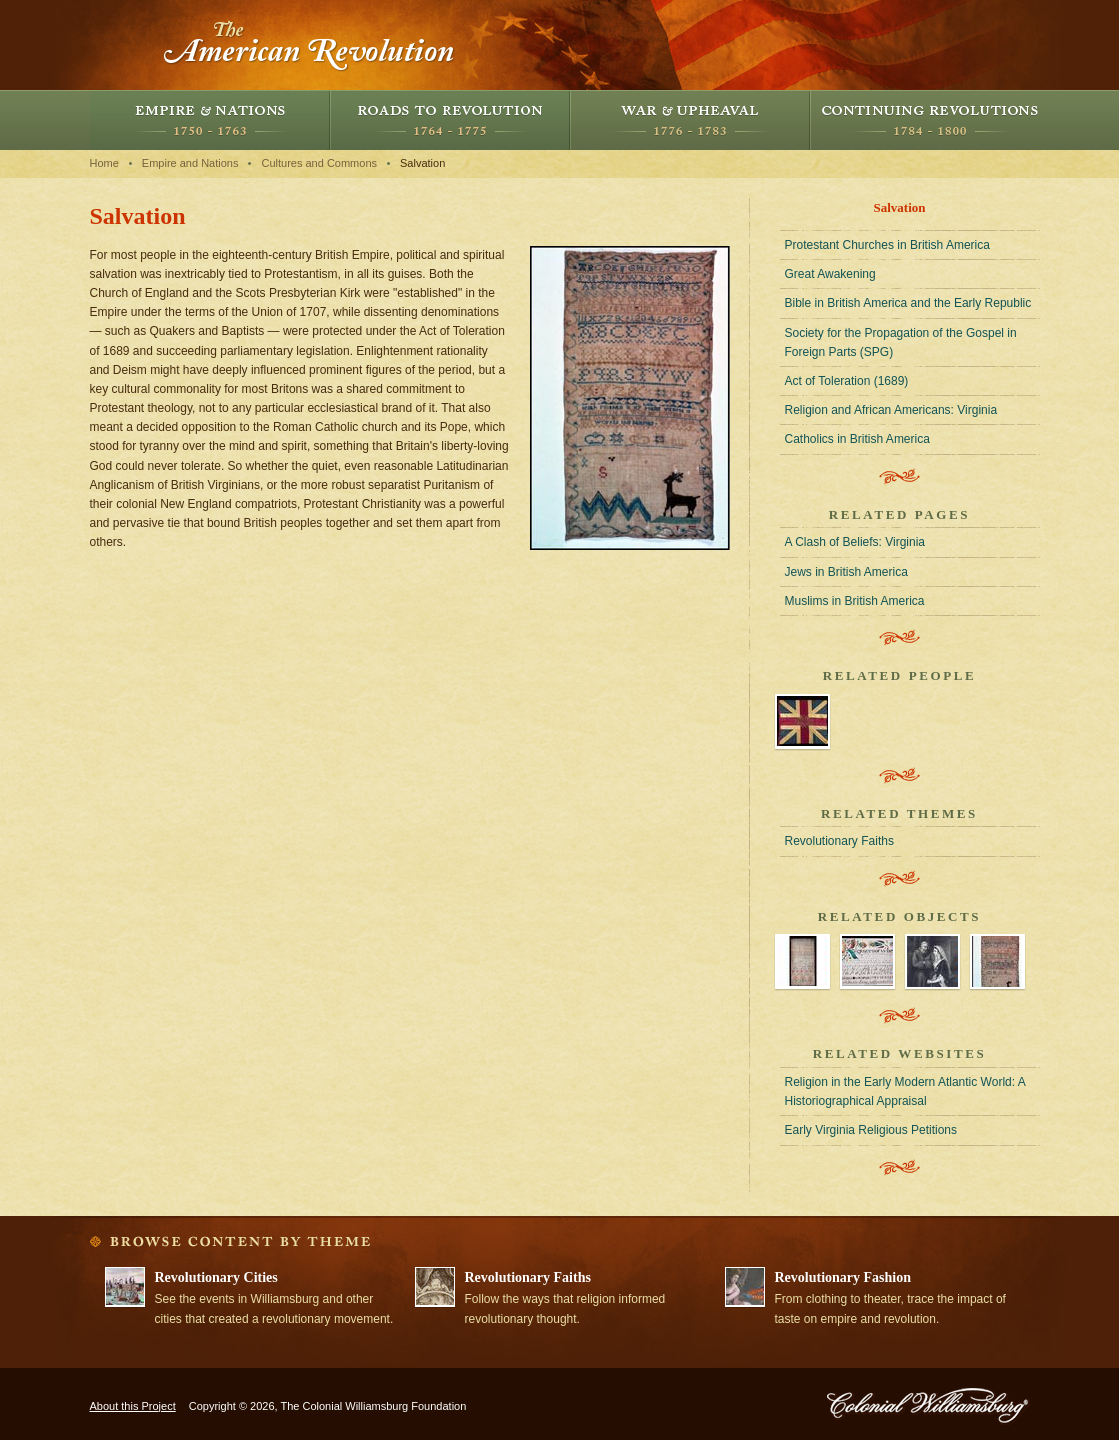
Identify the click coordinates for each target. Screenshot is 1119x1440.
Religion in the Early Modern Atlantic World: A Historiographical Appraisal (905, 1091)
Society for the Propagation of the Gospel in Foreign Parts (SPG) (901, 342)
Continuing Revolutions (930, 120)
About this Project (133, 1406)
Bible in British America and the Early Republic (908, 303)
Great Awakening (830, 274)
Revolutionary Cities (216, 1277)
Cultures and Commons (319, 163)
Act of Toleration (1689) (847, 381)
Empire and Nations (210, 120)
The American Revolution (310, 45)
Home (104, 163)
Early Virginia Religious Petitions (871, 1130)
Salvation (422, 163)
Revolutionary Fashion (843, 1277)
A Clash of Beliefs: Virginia (855, 542)
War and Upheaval (690, 120)
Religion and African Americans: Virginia (891, 410)
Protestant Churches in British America (887, 245)
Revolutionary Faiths (839, 841)
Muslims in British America (855, 601)
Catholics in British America (857, 439)
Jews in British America (846, 572)
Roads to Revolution (450, 120)
